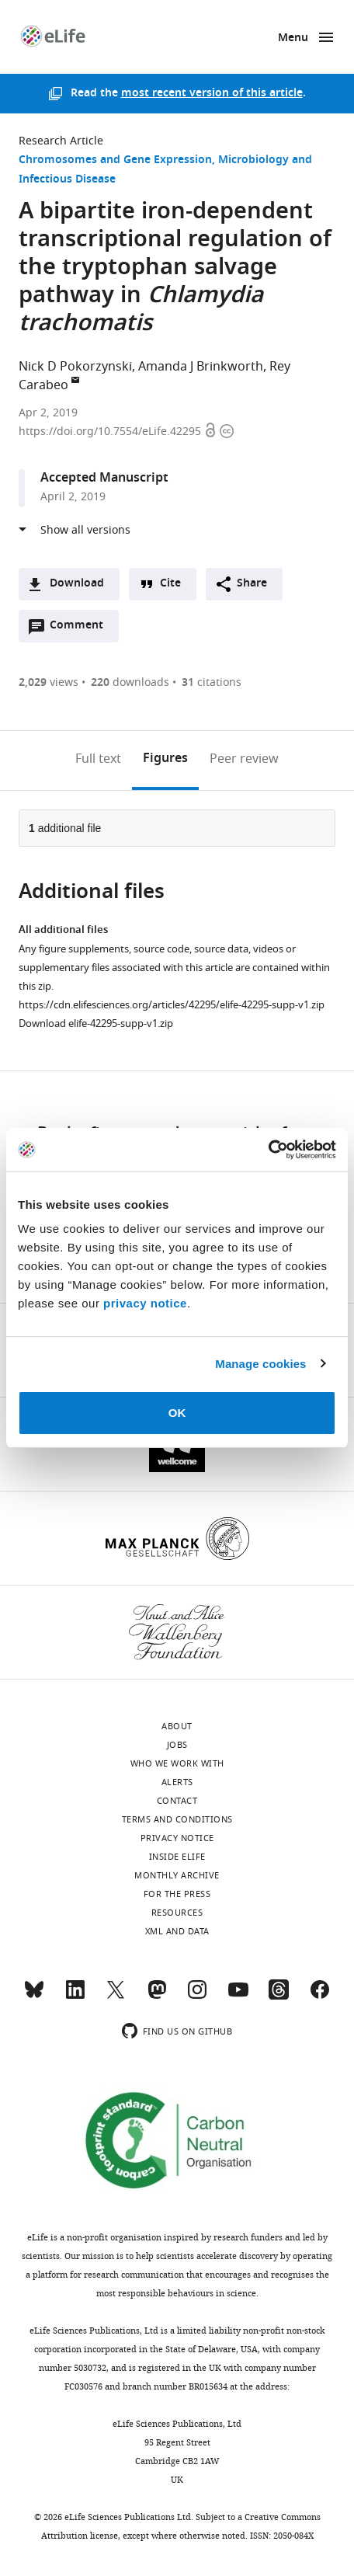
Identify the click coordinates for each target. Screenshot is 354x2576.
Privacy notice (177, 1838)
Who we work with (177, 1763)
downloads (130, 682)
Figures (165, 759)
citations (211, 682)
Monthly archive (177, 1875)
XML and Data (177, 1931)
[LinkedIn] (75, 1996)
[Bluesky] (34, 1996)
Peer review (244, 759)
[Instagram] (197, 1996)
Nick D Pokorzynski (75, 366)
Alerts (177, 1782)
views (48, 682)
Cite (170, 584)
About (177, 1726)
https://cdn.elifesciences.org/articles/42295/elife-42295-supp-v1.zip (171, 1004)
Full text (98, 759)
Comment (81, 629)
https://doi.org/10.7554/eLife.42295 (111, 431)
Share (252, 584)
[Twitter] (116, 1996)
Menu (293, 38)
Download (77, 584)
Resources (177, 1912)
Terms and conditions (177, 1819)
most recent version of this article (212, 94)
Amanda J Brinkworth (200, 366)
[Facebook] (320, 1996)
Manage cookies (260, 1363)
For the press (177, 1894)
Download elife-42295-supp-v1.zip (96, 1023)
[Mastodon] (157, 1996)
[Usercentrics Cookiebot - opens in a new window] (268, 1150)
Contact (177, 1800)
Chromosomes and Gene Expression (115, 160)
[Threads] (279, 1996)
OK (177, 1412)
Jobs (177, 1745)
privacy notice (145, 1303)
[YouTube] (238, 1996)
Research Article (61, 141)
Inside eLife (177, 1856)
